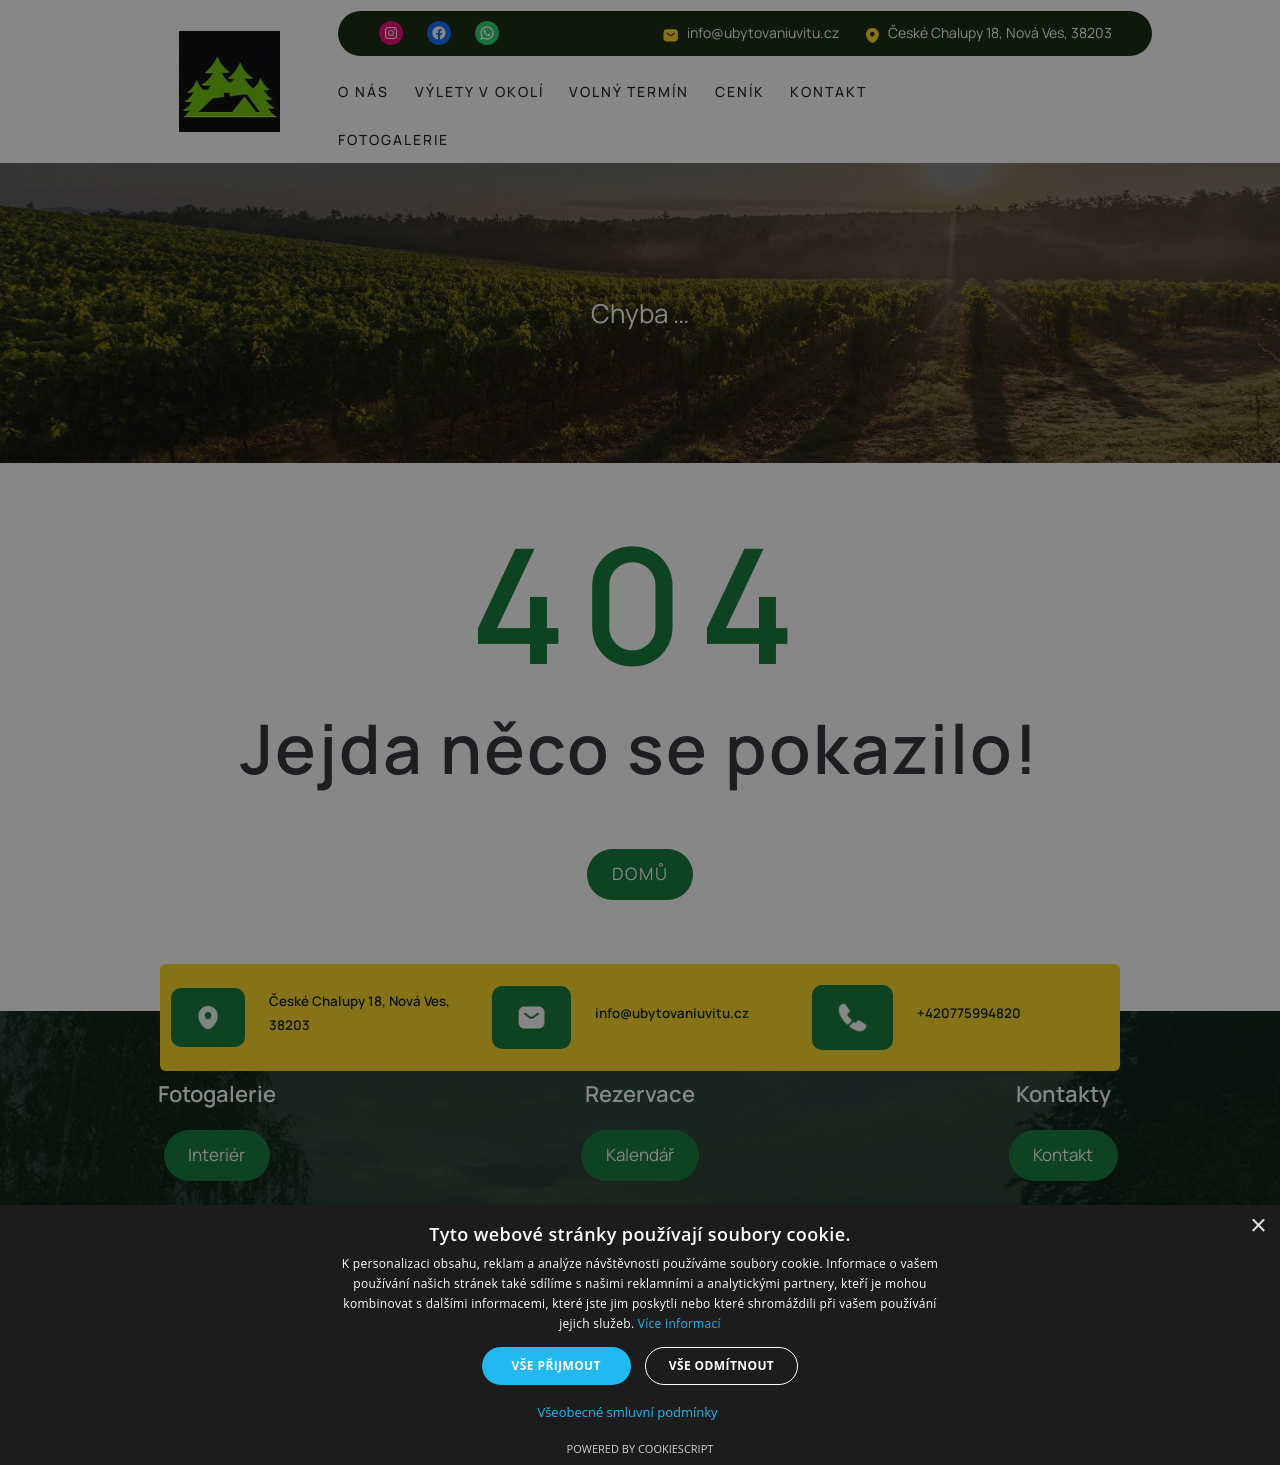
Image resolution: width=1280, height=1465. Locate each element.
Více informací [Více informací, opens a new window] (679, 1323)
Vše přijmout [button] (556, 1365)
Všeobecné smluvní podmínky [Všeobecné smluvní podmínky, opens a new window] (627, 1412)
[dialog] (640, 732)
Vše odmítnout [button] (721, 1365)
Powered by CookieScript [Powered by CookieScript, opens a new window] (640, 1448)
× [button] (1257, 1226)
